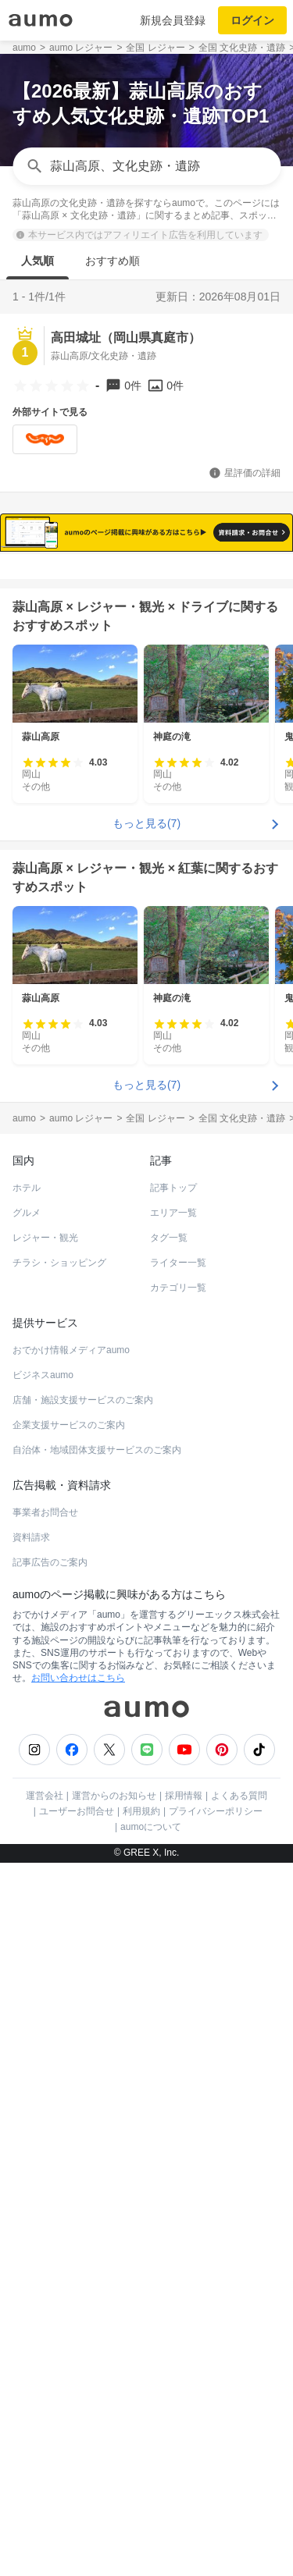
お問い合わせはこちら (78, 2501)
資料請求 (31, 2361)
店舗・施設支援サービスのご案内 (83, 2224)
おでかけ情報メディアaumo (71, 2174)
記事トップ (173, 2011)
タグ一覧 (169, 2061)
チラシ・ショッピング (59, 2086)
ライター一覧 (178, 2086)
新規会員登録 (172, 20)
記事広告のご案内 (50, 2386)
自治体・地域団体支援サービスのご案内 (97, 2274)
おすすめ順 (112, 260)
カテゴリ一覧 (178, 2111)
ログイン (252, 20)
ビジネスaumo (43, 2199)
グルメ (27, 2036)
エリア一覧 (173, 2036)
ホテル (27, 2011)
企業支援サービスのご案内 (69, 2249)
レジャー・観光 (45, 2061)
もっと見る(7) (146, 1647)
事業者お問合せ (45, 2336)
